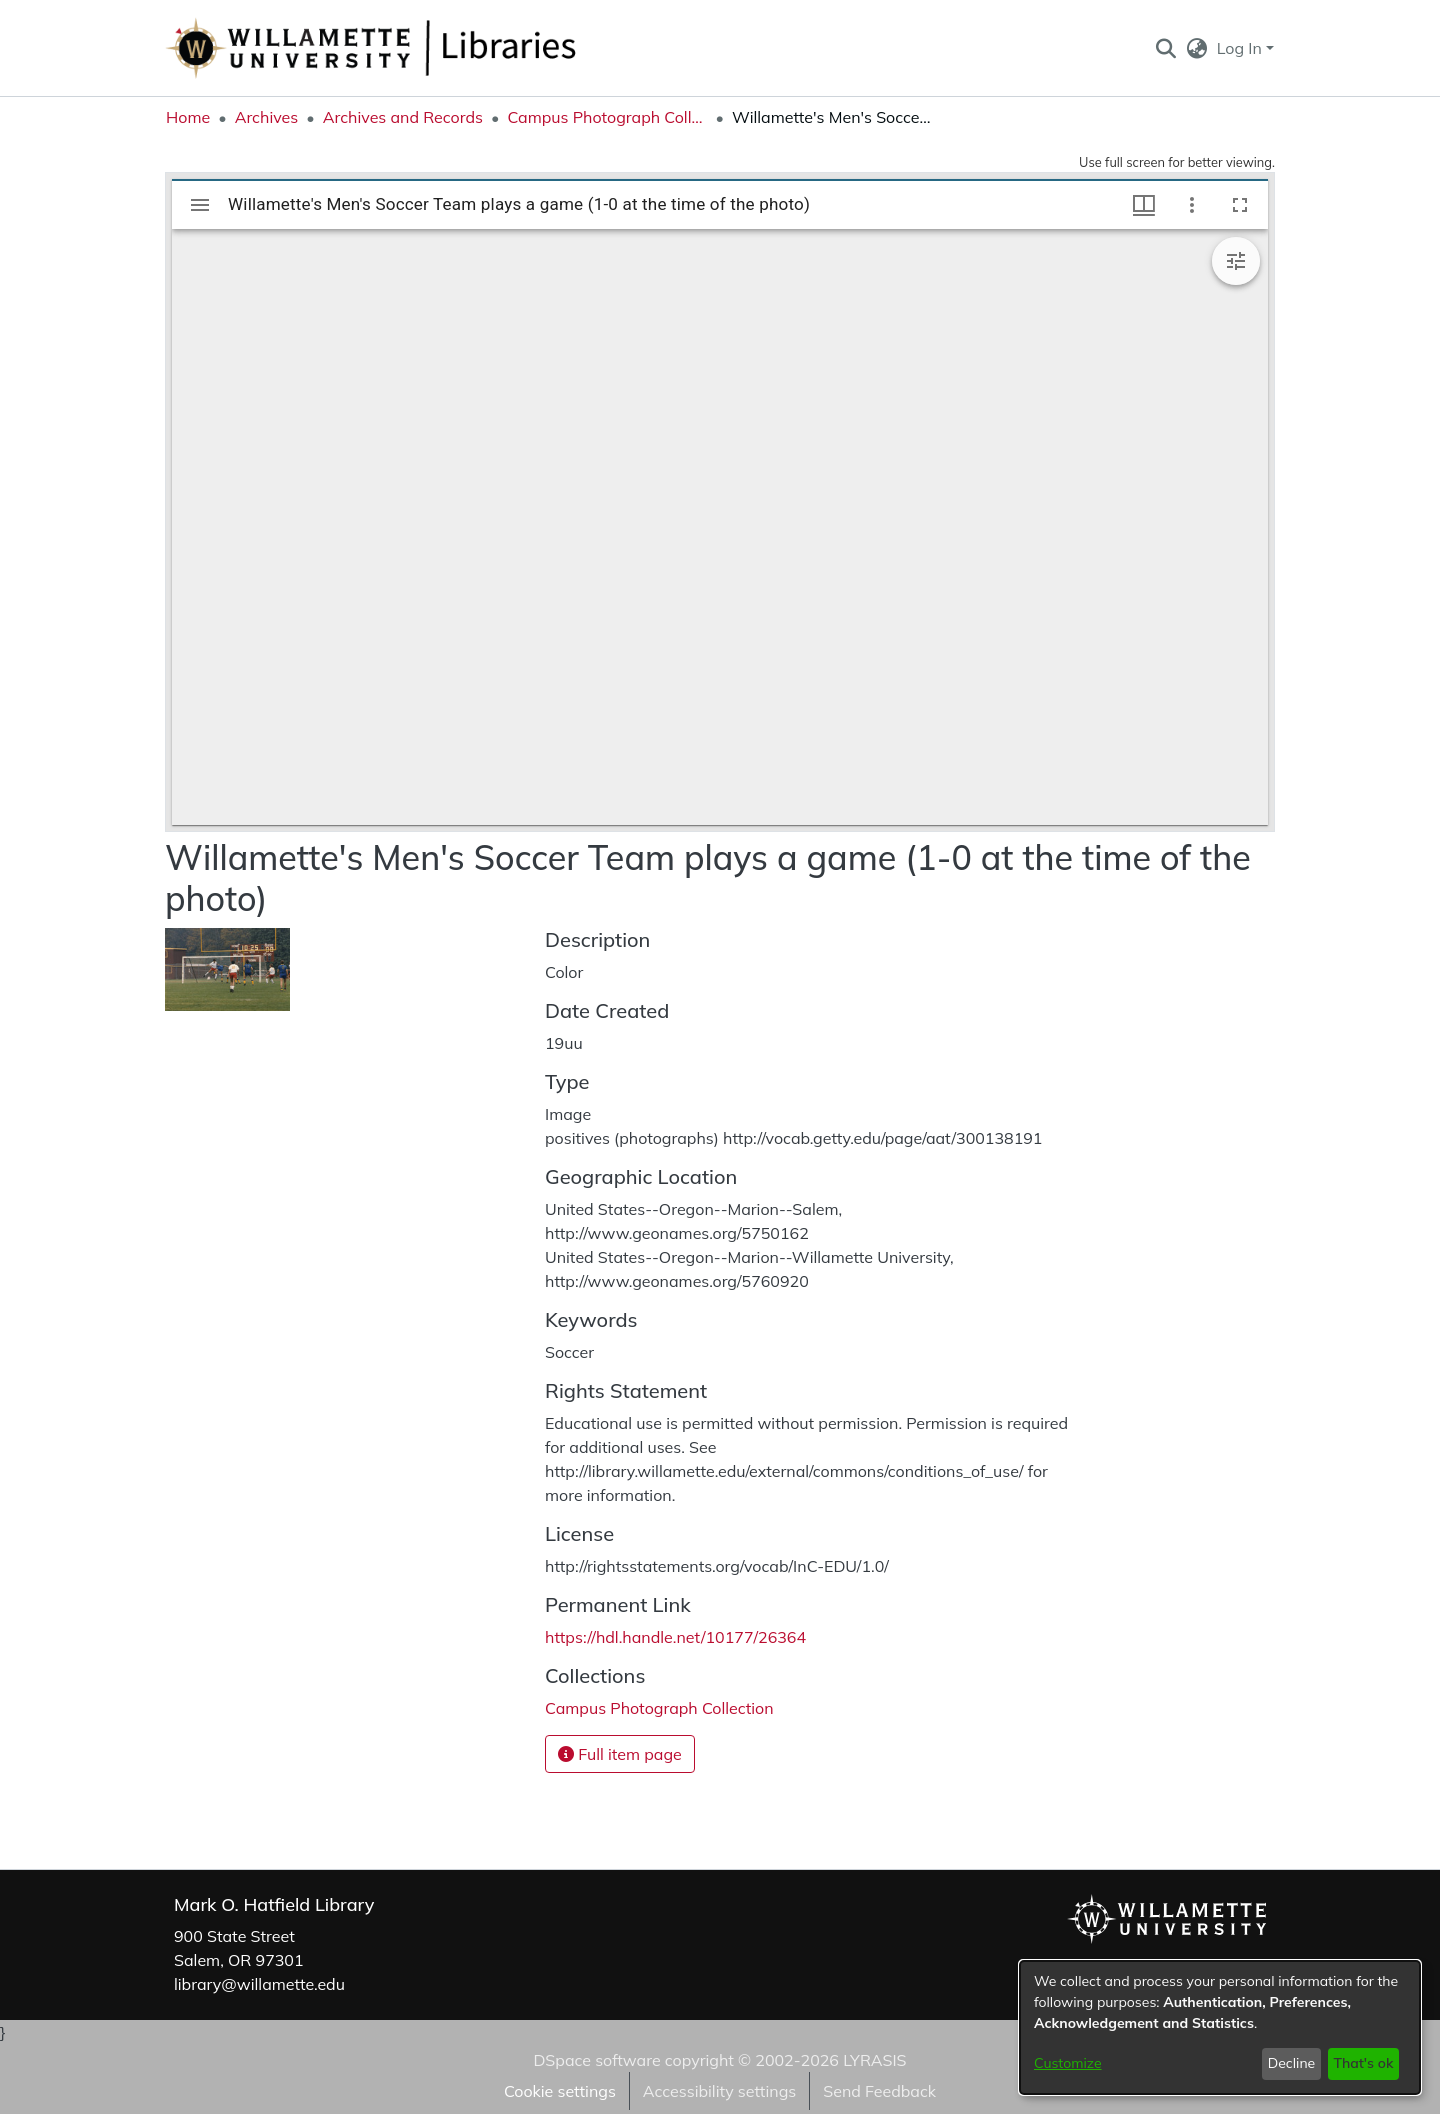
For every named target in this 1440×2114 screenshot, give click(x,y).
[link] (659, 1708)
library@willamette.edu (259, 1984)
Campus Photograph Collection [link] (607, 117)
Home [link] (188, 117)
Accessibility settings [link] (719, 2091)
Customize (1068, 2063)
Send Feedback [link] (879, 2091)
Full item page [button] (620, 1754)
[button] (1165, 48)
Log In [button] (1241, 48)
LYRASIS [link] (874, 2060)
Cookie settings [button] (560, 2091)
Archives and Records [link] (403, 117)
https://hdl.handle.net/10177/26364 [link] (675, 1637)
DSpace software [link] (596, 2060)
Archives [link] (267, 117)
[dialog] (1220, 2027)
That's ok (1363, 2063)
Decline (1292, 2063)
